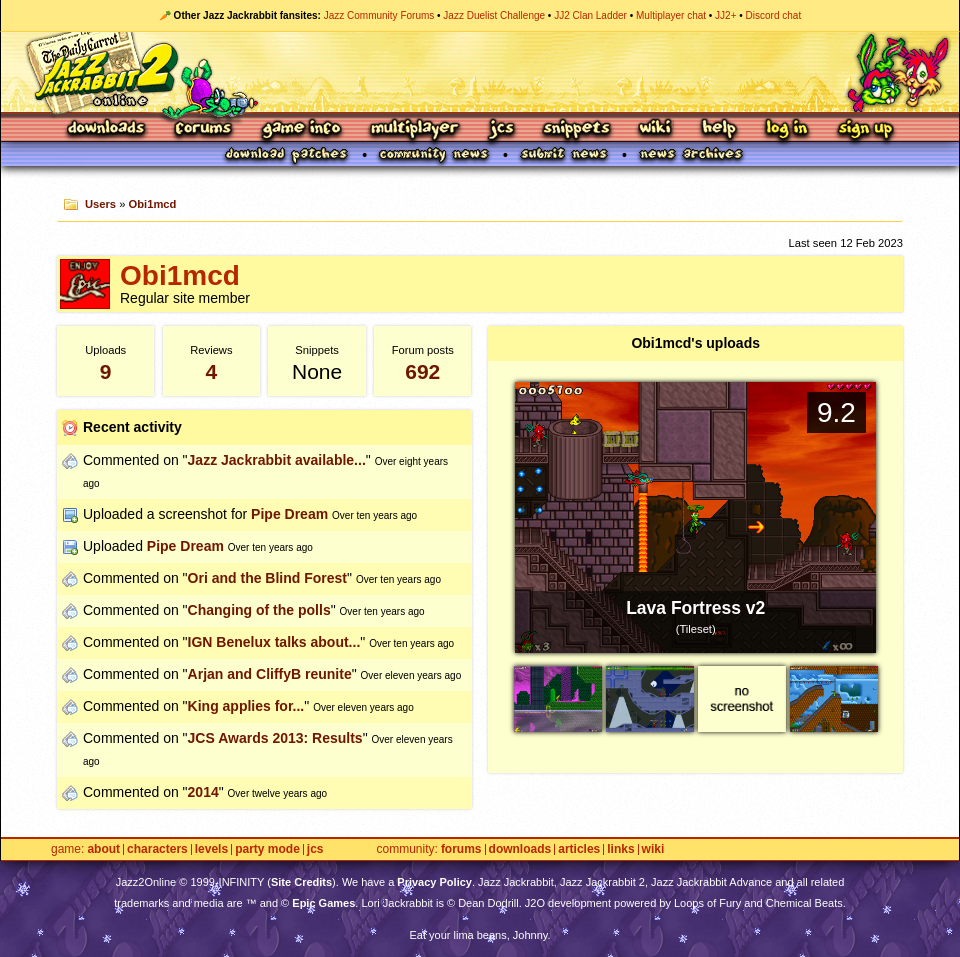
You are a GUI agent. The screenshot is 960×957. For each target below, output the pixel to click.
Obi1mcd (153, 204)
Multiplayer (414, 129)
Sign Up (865, 129)
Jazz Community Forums (379, 15)
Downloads (107, 129)
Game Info (301, 129)
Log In (787, 129)
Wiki (656, 129)
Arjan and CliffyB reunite (270, 674)
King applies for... (246, 706)
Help (719, 129)
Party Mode (267, 849)
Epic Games (323, 903)
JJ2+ (725, 15)
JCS (501, 129)
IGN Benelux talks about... (274, 642)
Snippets (577, 129)
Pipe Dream (289, 514)
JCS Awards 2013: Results (275, 738)
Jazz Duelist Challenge (494, 15)
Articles (579, 849)
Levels (211, 849)
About (103, 849)
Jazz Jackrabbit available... (277, 460)
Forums (204, 129)
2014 (203, 792)
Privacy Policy (434, 882)
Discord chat (774, 15)
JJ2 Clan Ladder (590, 15)
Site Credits (301, 882)
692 (422, 371)
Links (620, 849)
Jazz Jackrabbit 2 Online (479, 72)
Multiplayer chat (671, 15)
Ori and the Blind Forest (267, 578)
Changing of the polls (259, 610)
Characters (157, 849)
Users (100, 204)
